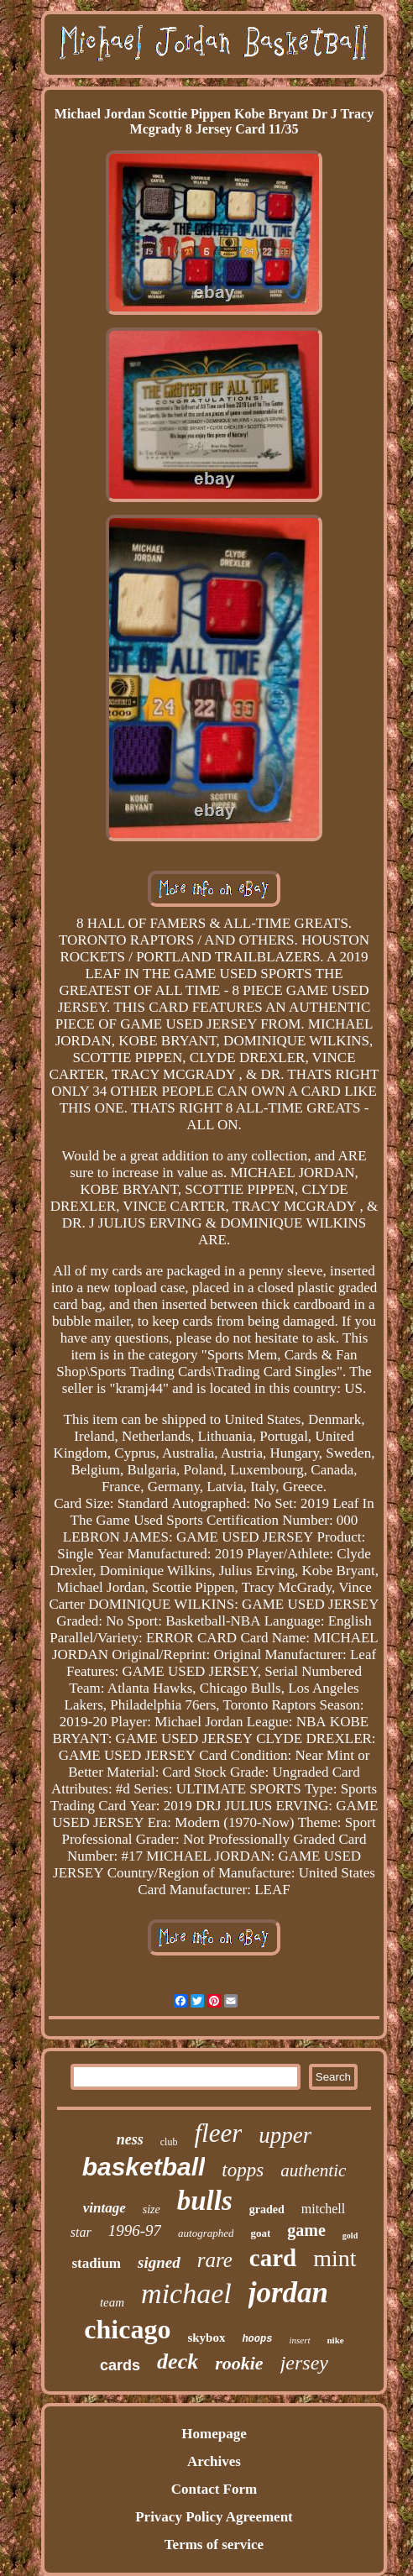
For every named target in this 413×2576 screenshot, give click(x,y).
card (272, 2257)
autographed (205, 2233)
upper (285, 2135)
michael (186, 2293)
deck (177, 2361)
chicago (127, 2329)
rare (215, 2260)
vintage (104, 2208)
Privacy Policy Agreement (214, 2517)
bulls (205, 2201)
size (151, 2209)
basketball (144, 2167)
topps (243, 2170)
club (169, 2142)
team (112, 2302)
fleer (218, 2133)
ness (130, 2139)
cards (120, 2365)
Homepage (213, 2434)
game (306, 2230)
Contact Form (214, 2489)
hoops (257, 2339)
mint (334, 2258)
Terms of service (214, 2544)
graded (267, 2209)
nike (335, 2340)
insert (299, 2340)
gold (350, 2235)
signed (159, 2262)
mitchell (323, 2209)
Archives (214, 2461)
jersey (304, 2363)
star (81, 2232)
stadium (96, 2263)
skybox (206, 2337)
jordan (288, 2292)
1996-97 (134, 2230)
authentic (313, 2170)
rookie (239, 2363)
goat (260, 2233)
